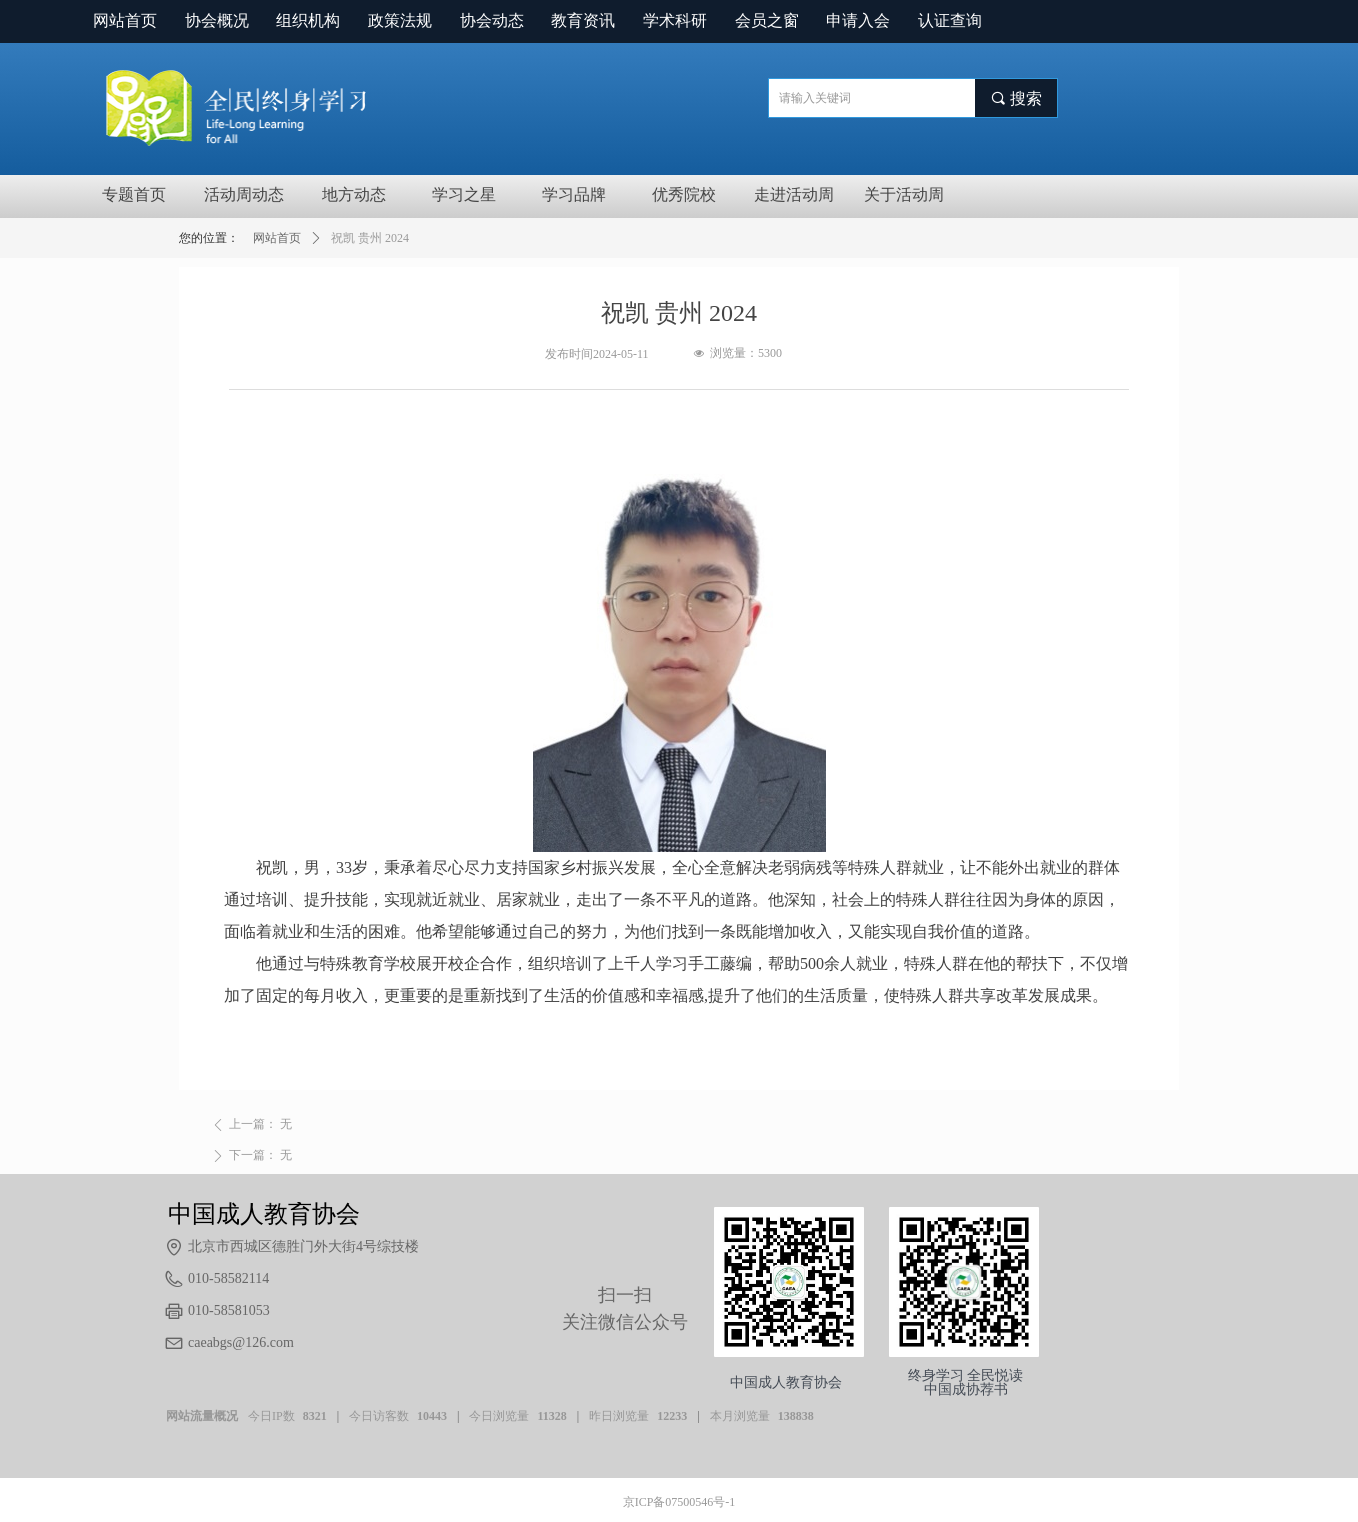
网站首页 (277, 238)
